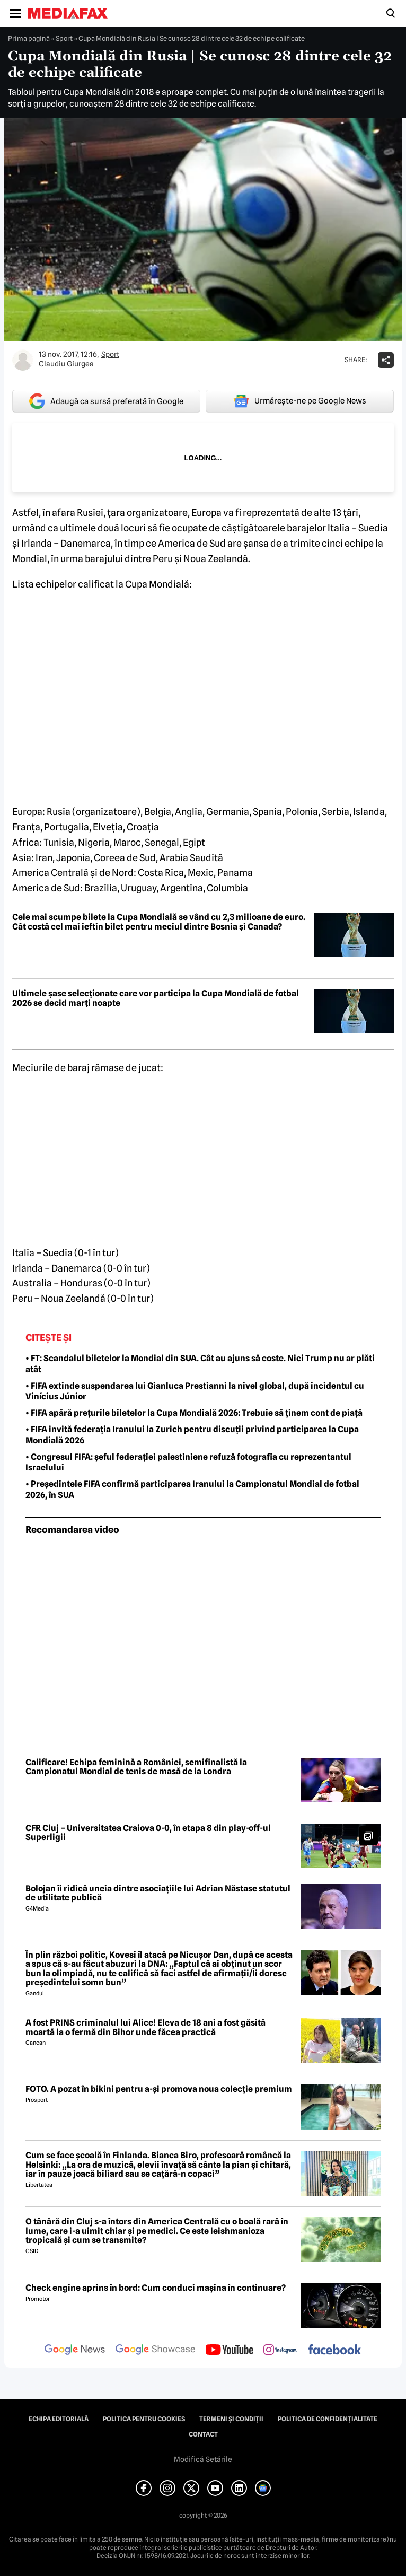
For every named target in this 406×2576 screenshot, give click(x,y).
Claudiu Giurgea (66, 364)
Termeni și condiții (231, 2419)
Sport (64, 38)
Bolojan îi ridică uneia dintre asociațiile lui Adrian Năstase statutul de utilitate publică (157, 1893)
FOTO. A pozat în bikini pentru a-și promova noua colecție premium (158, 2089)
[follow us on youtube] (229, 2350)
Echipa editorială (59, 2419)
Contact (203, 2434)
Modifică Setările (203, 2459)
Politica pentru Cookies (144, 2419)
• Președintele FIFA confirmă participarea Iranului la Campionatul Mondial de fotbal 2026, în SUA (192, 1489)
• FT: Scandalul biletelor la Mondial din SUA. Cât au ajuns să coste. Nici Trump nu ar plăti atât (200, 1363)
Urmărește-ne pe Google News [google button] (299, 401)
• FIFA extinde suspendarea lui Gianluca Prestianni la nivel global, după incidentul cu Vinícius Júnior (194, 1391)
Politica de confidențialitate (327, 2419)
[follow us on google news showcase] (155, 2350)
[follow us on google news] (75, 2350)
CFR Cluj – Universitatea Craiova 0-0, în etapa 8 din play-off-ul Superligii (148, 1833)
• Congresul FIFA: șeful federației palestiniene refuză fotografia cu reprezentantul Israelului (188, 1462)
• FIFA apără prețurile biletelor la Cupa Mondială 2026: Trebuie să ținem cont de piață (194, 1413)
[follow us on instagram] (280, 2350)
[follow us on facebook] (334, 2350)
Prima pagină (29, 38)
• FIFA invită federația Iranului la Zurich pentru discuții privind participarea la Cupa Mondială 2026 (192, 1434)
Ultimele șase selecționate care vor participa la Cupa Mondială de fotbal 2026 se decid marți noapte (155, 998)
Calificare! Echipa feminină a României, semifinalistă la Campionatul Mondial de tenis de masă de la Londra (136, 1767)
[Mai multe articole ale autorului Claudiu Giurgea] (22, 360)
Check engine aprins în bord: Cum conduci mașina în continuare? (155, 2288)
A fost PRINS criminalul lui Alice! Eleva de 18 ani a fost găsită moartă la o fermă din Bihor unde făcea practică (145, 2027)
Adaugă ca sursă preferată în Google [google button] (106, 401)
